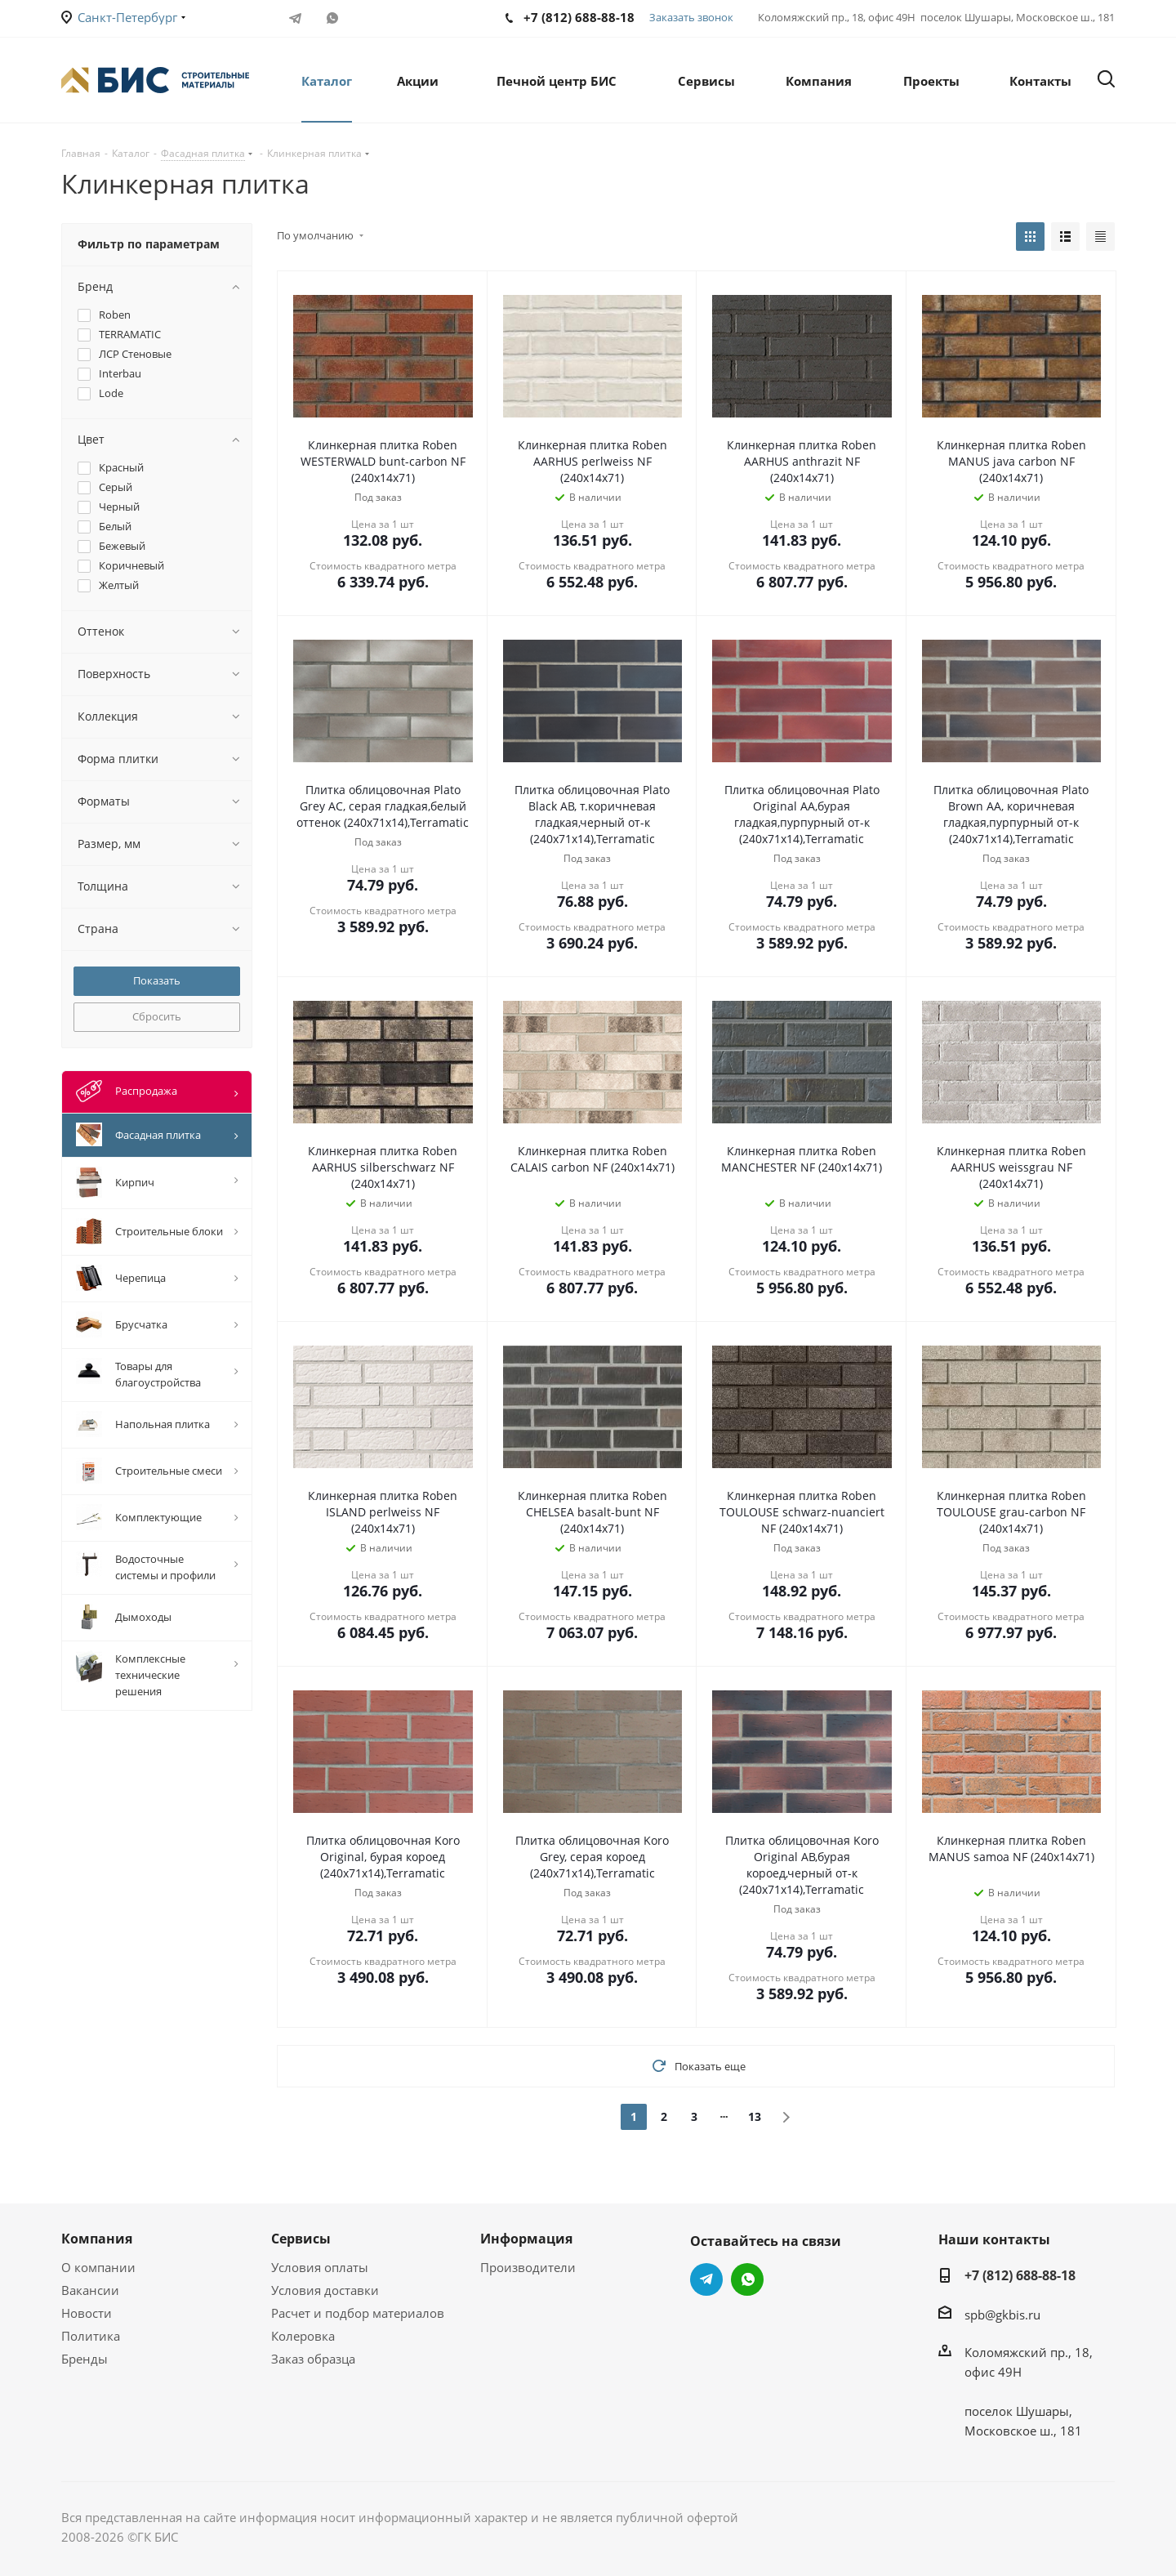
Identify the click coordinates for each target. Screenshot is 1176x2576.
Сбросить (156, 1016)
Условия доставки (325, 2290)
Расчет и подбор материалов (357, 2313)
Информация (526, 2239)
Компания (96, 2239)
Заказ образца (313, 2359)
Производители (528, 2267)
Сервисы (301, 2239)
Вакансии (90, 2290)
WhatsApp (332, 18)
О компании (98, 2267)
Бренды (84, 2359)
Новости (86, 2313)
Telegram (295, 18)
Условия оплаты (319, 2267)
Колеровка (303, 2336)
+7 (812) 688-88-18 (1020, 2275)
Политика (90, 2336)
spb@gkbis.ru (1002, 2314)
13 (754, 2116)
